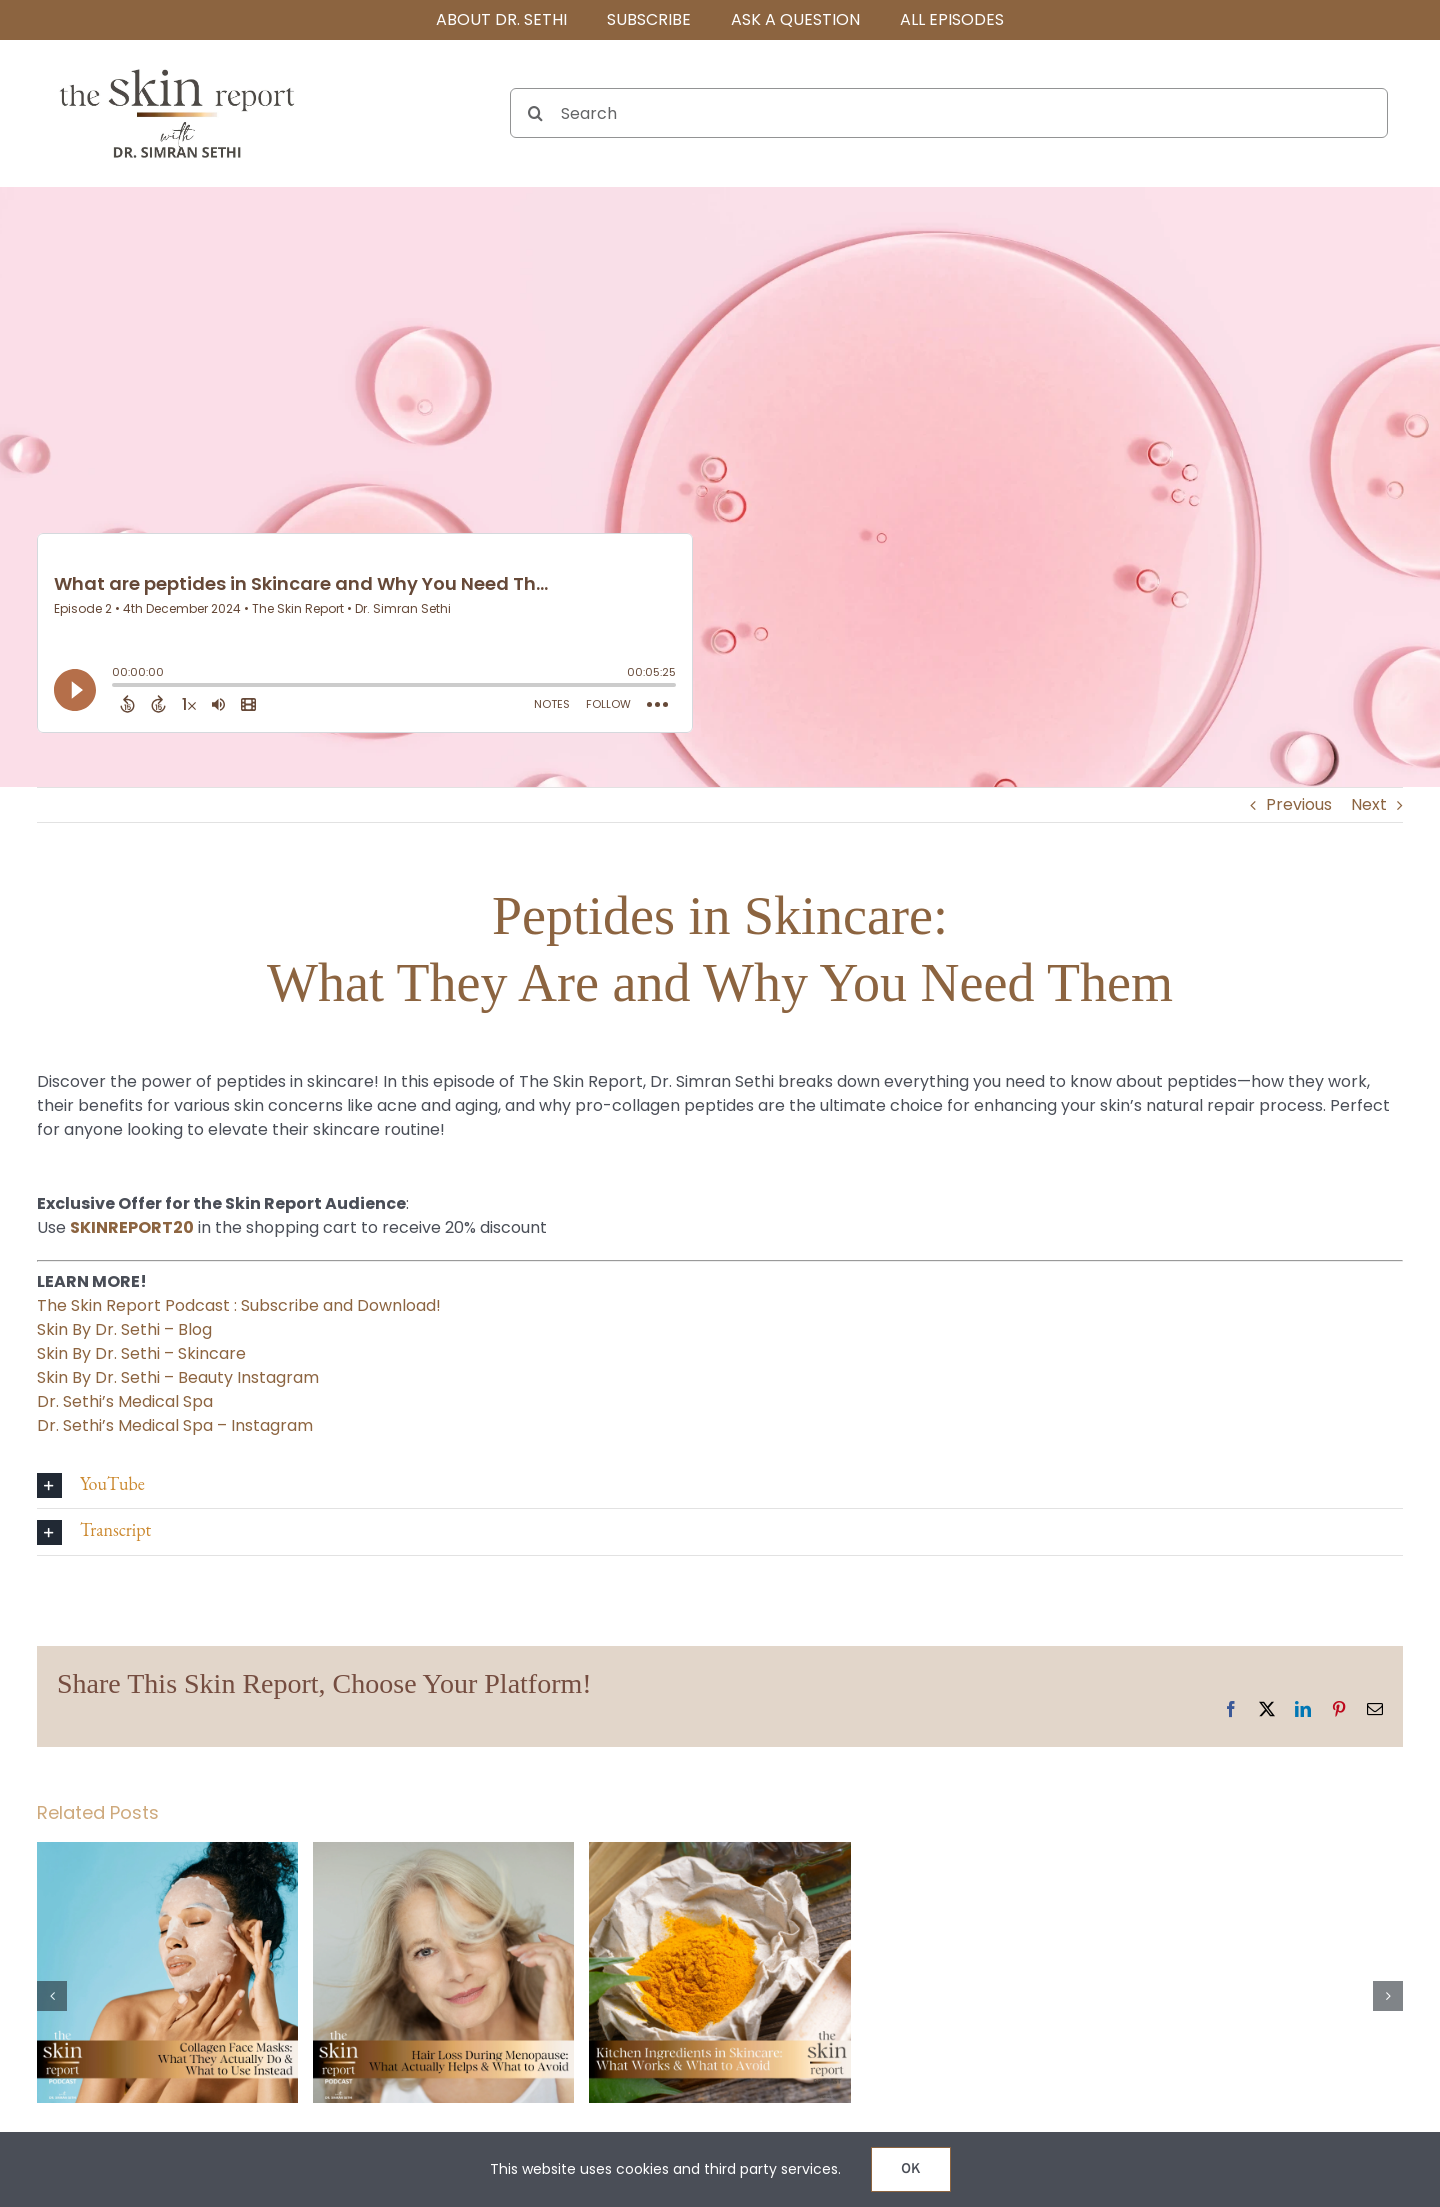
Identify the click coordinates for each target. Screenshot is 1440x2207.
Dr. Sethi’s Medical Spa (125, 1401)
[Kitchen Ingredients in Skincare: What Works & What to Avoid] (719, 1854)
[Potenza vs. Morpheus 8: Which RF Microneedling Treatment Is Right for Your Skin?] (996, 1854)
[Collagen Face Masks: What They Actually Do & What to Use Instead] (167, 1854)
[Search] (949, 113)
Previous (1299, 804)
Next (1369, 804)
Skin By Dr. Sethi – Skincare (141, 1353)
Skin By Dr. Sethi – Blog (124, 1329)
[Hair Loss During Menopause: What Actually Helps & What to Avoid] (443, 1854)
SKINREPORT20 (132, 1227)
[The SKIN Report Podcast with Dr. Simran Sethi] (177, 67)
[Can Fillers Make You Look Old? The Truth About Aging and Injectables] (1272, 1854)
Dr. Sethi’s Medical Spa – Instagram (175, 1425)
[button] (720, 1486)
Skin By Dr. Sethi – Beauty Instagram (178, 1377)
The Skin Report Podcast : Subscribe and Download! (239, 1305)
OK (911, 2169)
